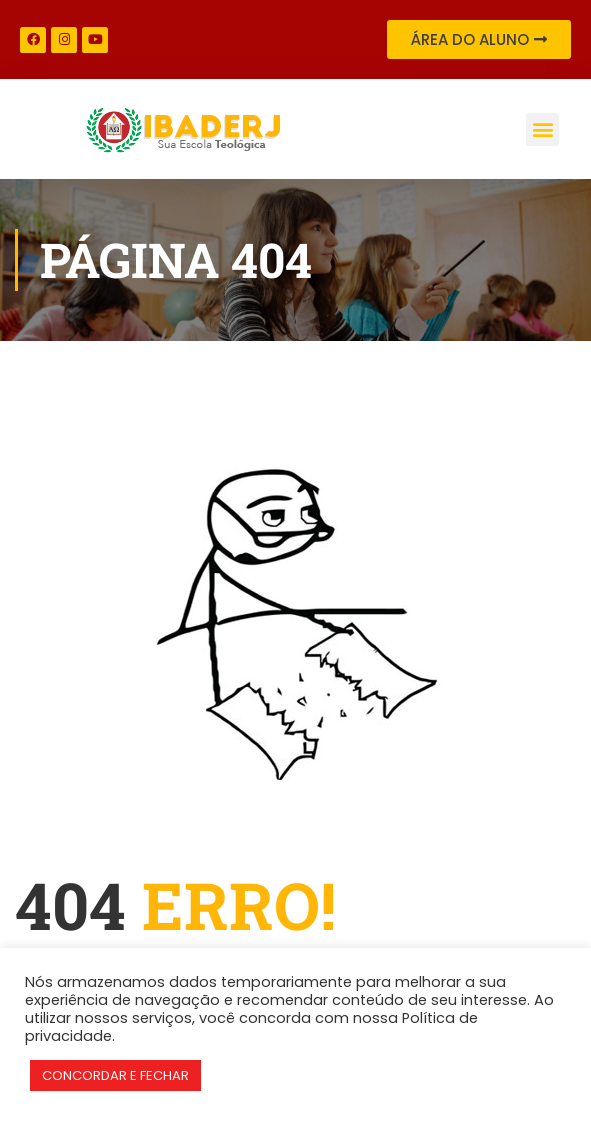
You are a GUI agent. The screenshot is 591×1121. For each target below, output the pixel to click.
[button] (542, 129)
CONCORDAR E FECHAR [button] (115, 1075)
